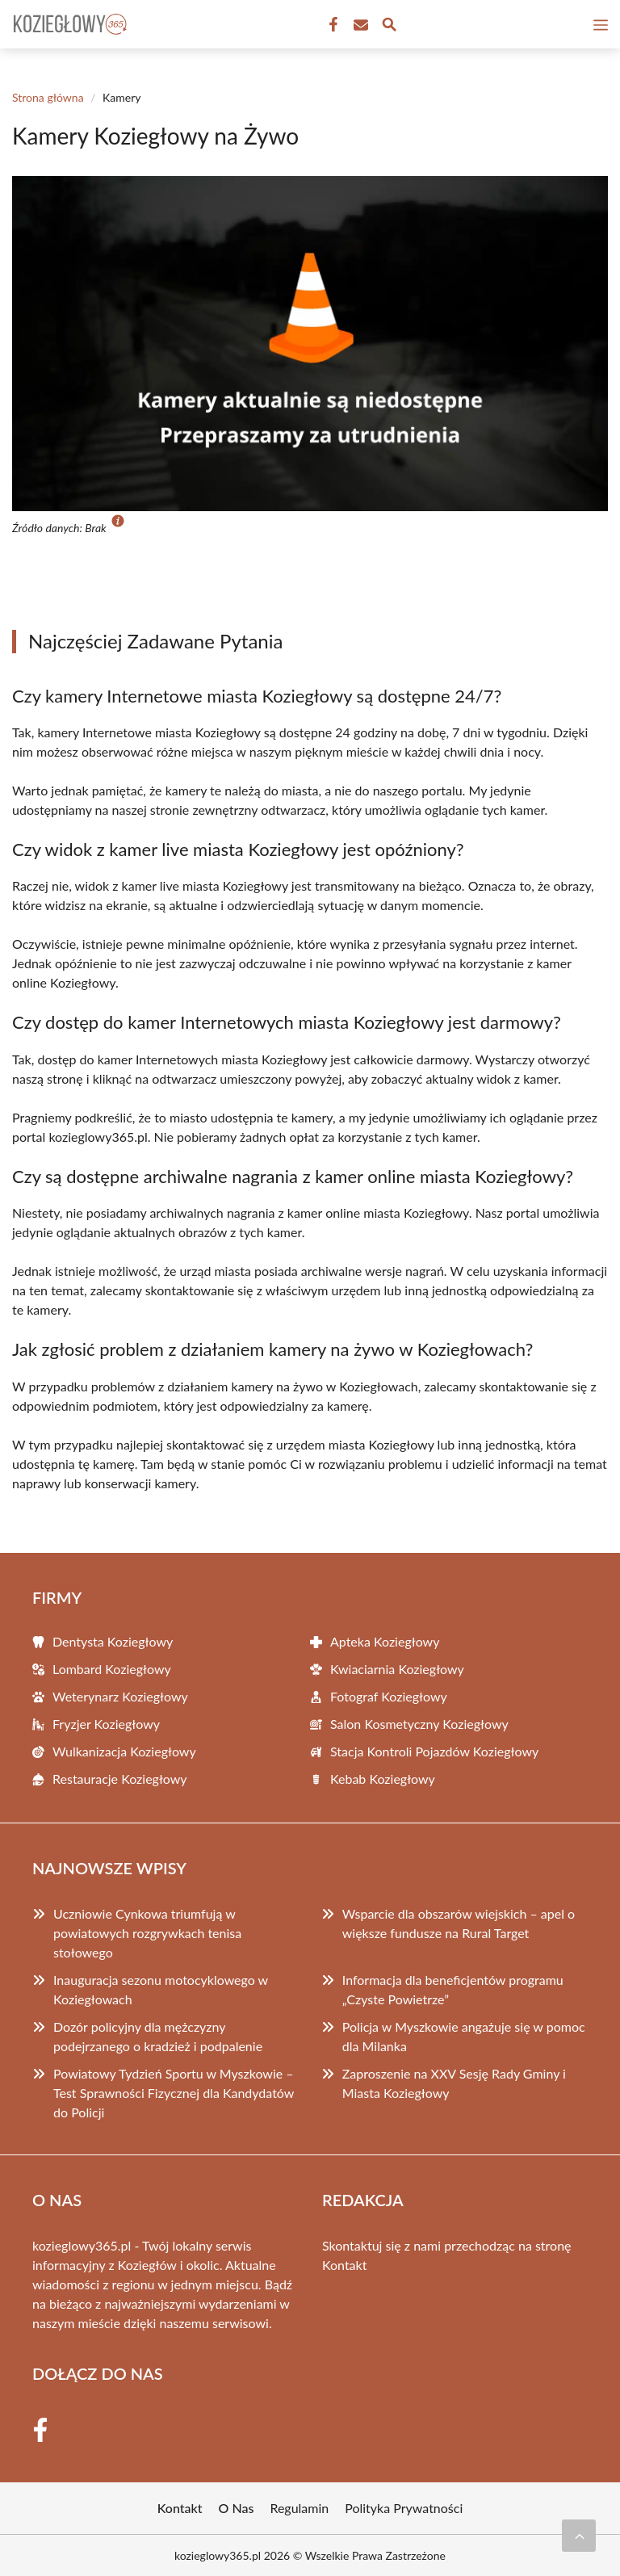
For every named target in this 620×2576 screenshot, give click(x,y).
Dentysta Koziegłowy (112, 1641)
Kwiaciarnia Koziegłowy (397, 1668)
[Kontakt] (359, 25)
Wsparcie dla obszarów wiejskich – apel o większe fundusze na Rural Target (458, 1923)
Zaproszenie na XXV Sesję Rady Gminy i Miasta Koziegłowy (454, 2083)
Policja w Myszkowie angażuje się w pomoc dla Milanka (463, 2036)
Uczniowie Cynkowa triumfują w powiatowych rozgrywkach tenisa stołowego (147, 1933)
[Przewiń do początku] (579, 2535)
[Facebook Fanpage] (332, 25)
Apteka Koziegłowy (384, 1641)
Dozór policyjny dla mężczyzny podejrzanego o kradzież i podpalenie (157, 2036)
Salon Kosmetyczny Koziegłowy (419, 1723)
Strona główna (48, 97)
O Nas (236, 2507)
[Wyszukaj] (389, 27)
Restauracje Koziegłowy (119, 1778)
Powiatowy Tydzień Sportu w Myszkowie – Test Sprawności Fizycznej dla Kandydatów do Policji (173, 2093)
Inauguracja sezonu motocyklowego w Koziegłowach (160, 1989)
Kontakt (344, 2264)
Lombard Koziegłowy (111, 1668)
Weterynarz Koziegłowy (120, 1696)
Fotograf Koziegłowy (388, 1696)
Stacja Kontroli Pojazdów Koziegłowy (434, 1751)
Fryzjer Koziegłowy (106, 1723)
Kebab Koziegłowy (382, 1778)
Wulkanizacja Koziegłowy (124, 1751)
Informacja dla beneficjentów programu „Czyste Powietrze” (452, 1989)
